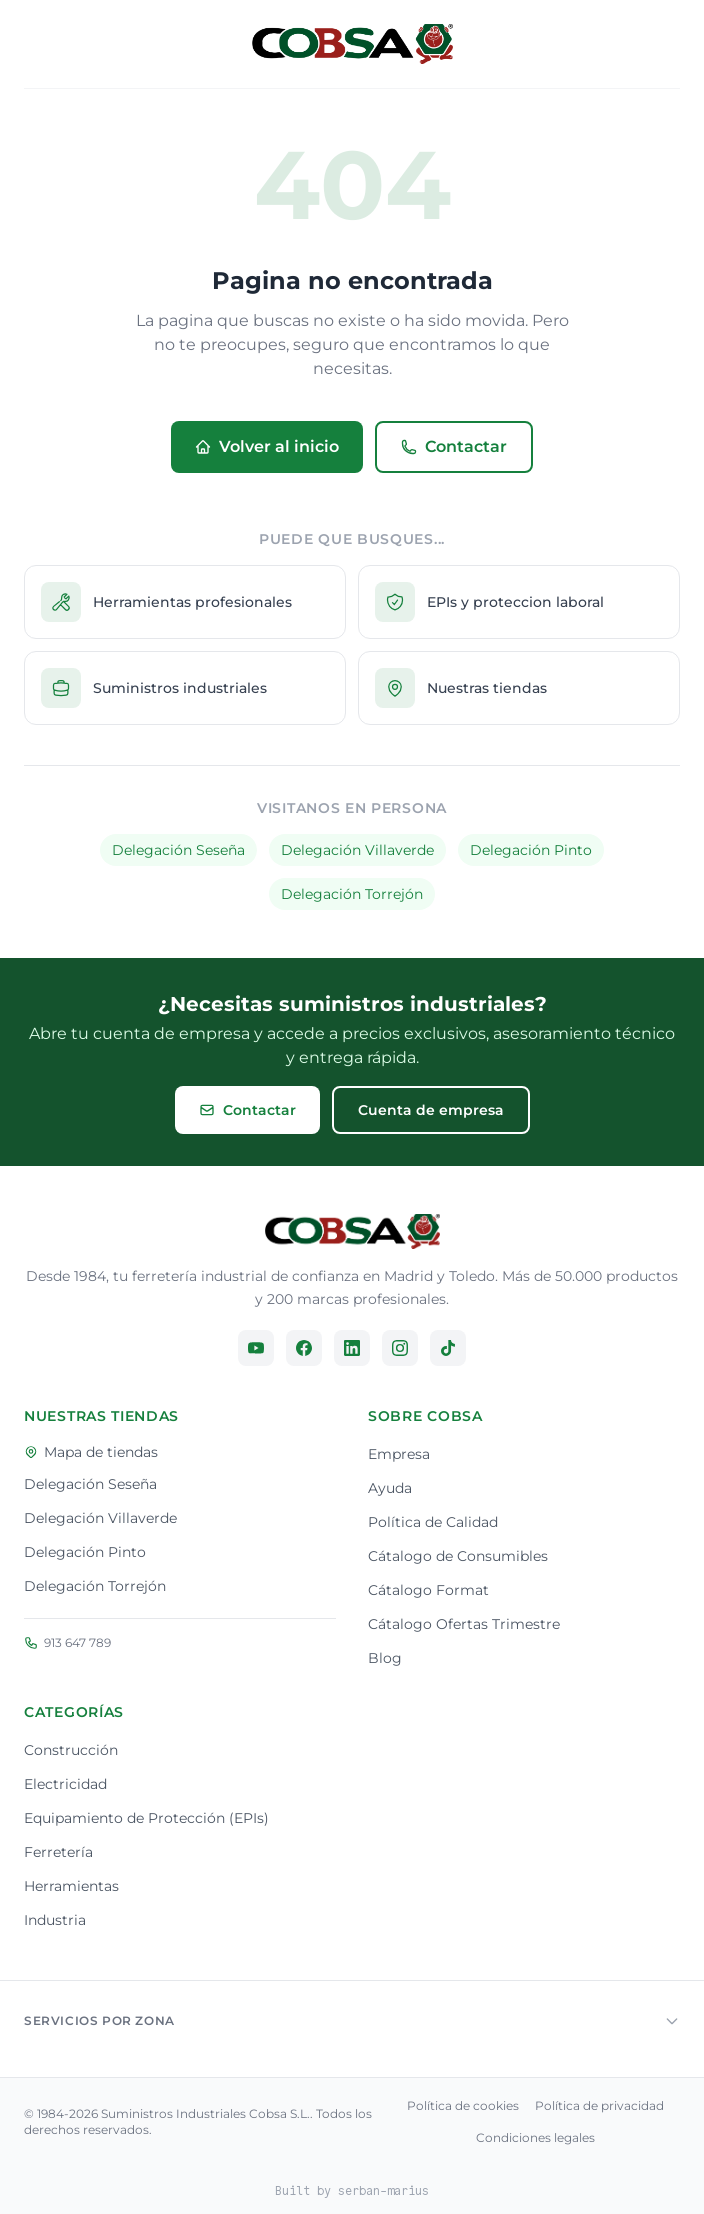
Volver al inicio (267, 446)
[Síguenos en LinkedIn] (352, 1348)
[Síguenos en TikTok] (448, 1348)
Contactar (454, 446)
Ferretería (58, 1852)
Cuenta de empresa (431, 1110)
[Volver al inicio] (352, 44)
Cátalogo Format (428, 1590)
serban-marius (383, 2190)
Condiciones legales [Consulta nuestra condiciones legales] (535, 2137)
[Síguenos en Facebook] (304, 1348)
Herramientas (71, 1886)
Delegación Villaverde (357, 850)
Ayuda (390, 1488)
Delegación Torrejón (352, 894)
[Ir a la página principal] (352, 1231)
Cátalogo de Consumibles (458, 1556)
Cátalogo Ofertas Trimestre (464, 1624)
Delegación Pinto (531, 850)
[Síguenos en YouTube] (256, 1348)
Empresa (399, 1454)
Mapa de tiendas (91, 1452)
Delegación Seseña (178, 850)
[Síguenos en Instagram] (400, 1348)
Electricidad (65, 1784)
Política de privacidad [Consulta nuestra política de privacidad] (599, 2105)
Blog (385, 1658)
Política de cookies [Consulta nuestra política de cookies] (463, 2105)
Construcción (71, 1750)
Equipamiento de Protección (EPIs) (146, 1818)
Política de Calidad (433, 1522)
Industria (55, 1920)
